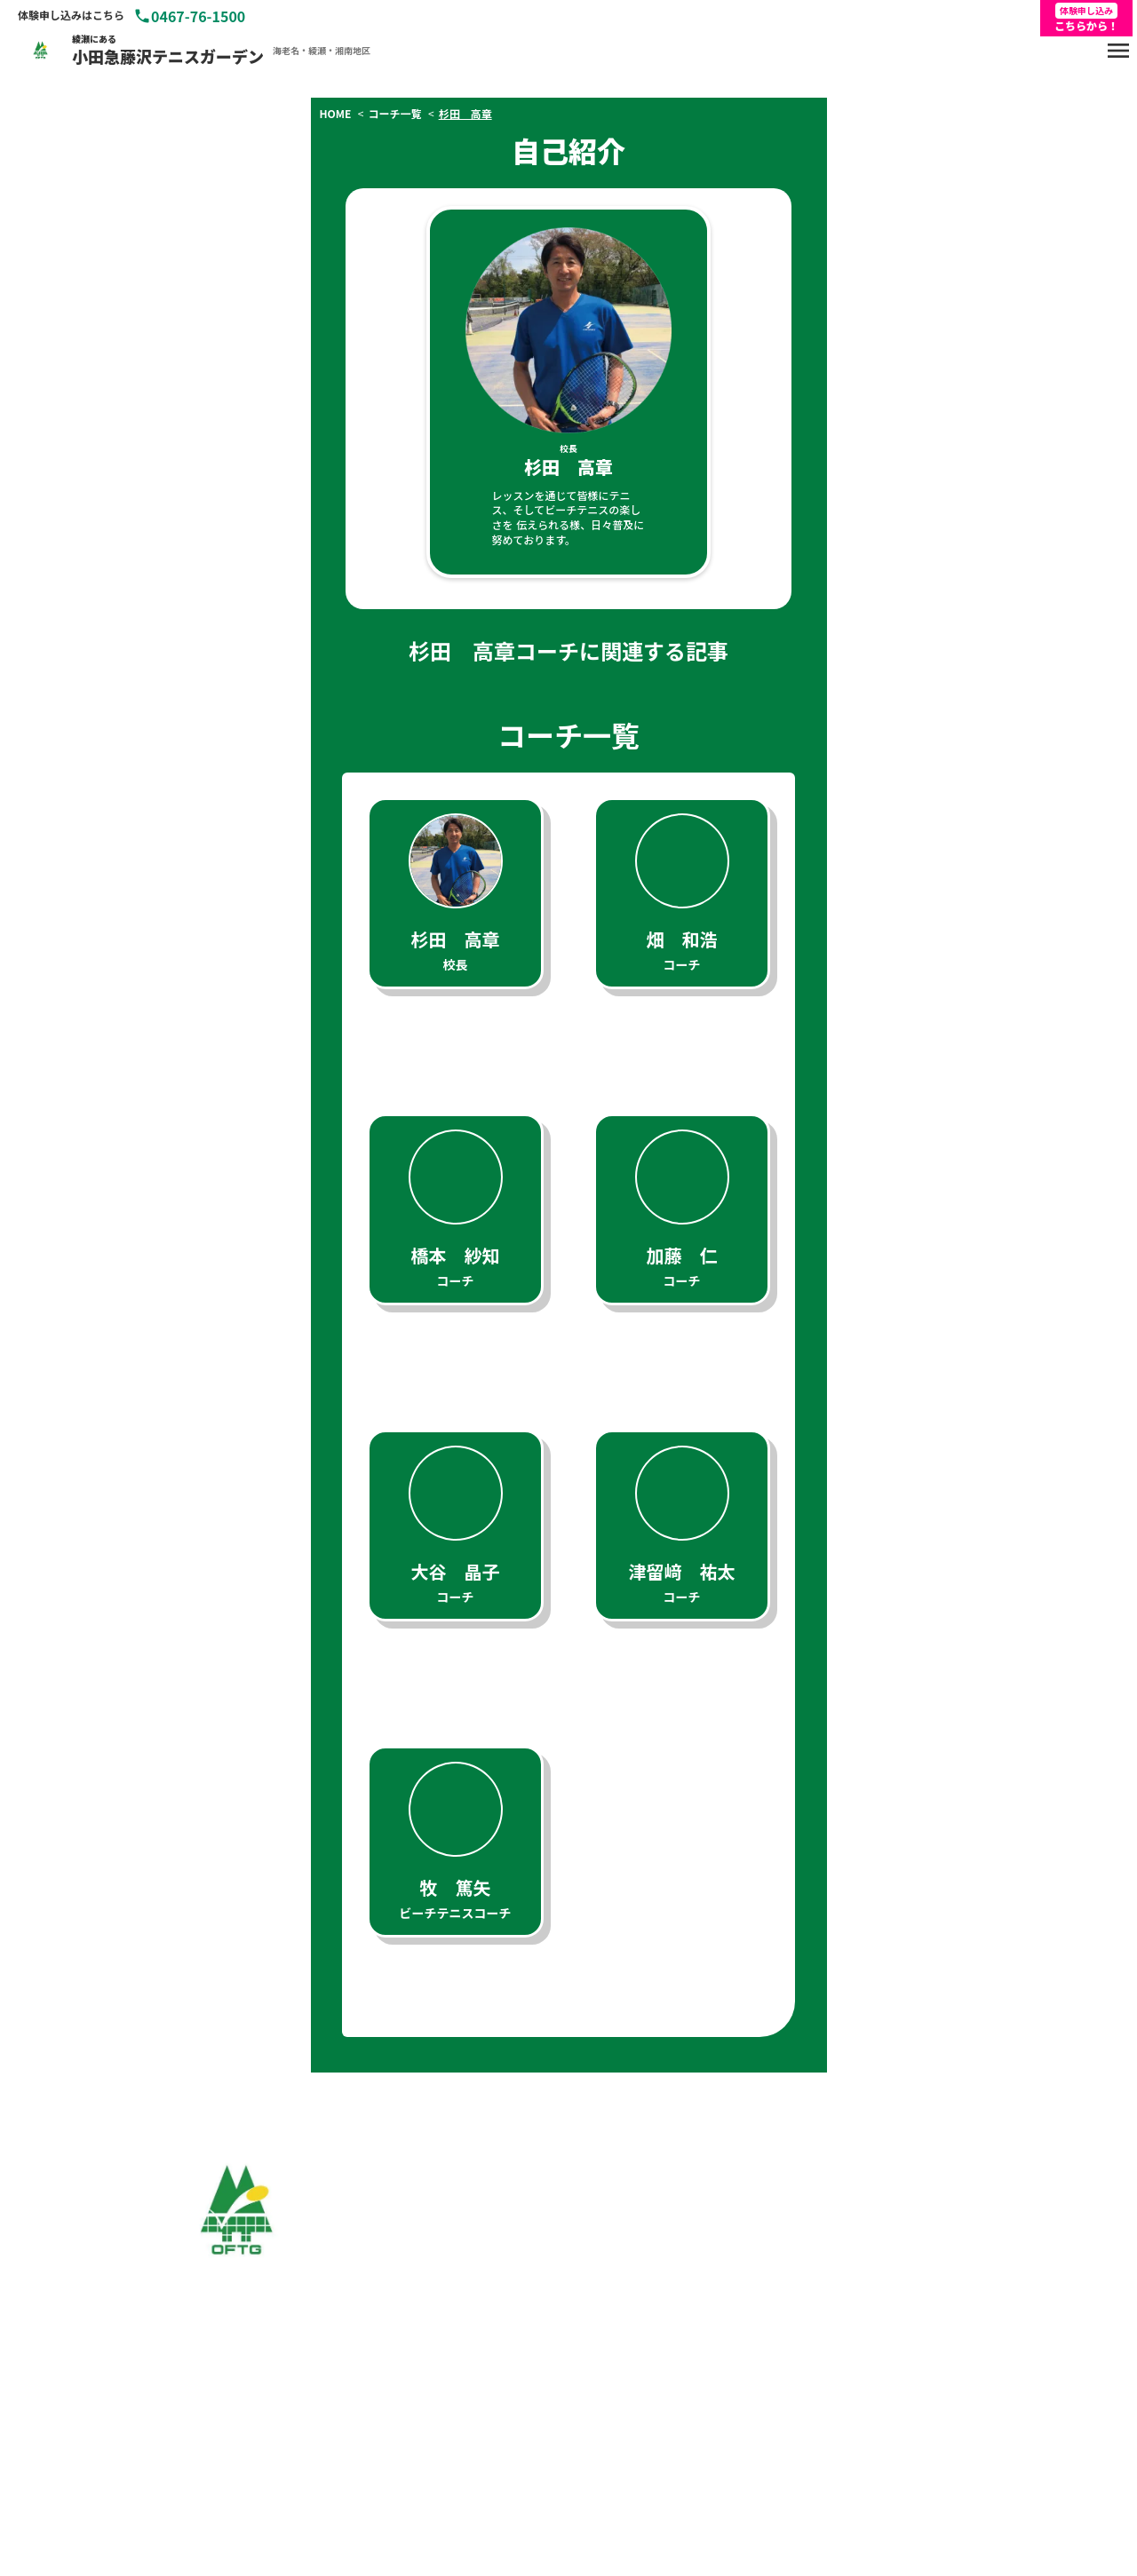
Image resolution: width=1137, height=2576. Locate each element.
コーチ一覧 (397, 114)
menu (1118, 50)
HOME (337, 114)
